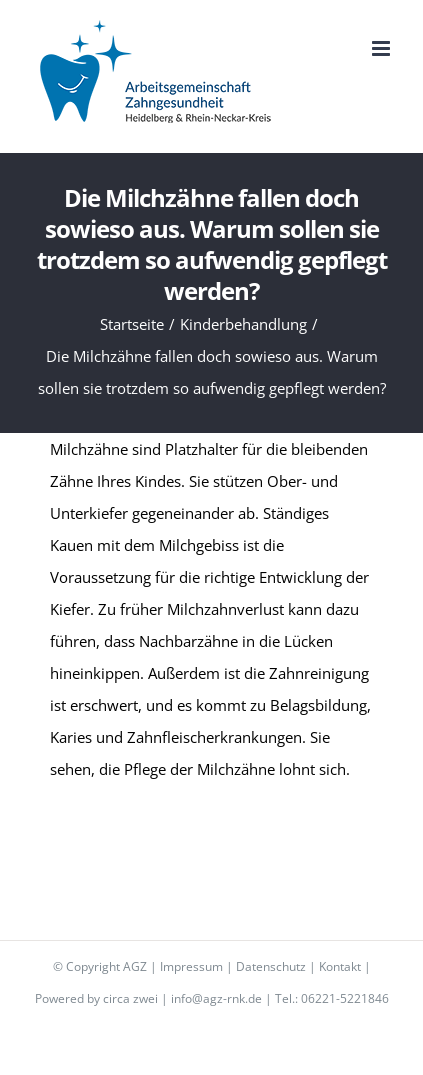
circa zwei (130, 998)
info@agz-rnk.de (216, 998)
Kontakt (340, 966)
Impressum (191, 966)
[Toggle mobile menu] (382, 48)
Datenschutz (271, 966)
